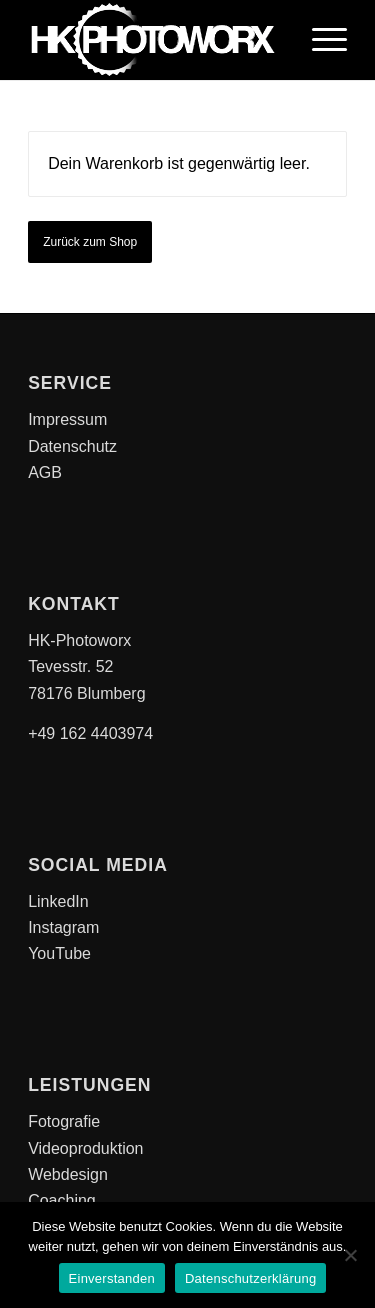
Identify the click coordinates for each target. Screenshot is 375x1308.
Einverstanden (112, 1278)
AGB (45, 472)
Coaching (62, 1200)
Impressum (67, 419)
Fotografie (64, 1121)
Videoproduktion (85, 1148)
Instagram (63, 927)
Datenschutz (72, 446)
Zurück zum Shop (90, 242)
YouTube (59, 953)
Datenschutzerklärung (250, 1278)
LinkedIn (58, 901)
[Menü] (319, 40)
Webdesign (68, 1174)
